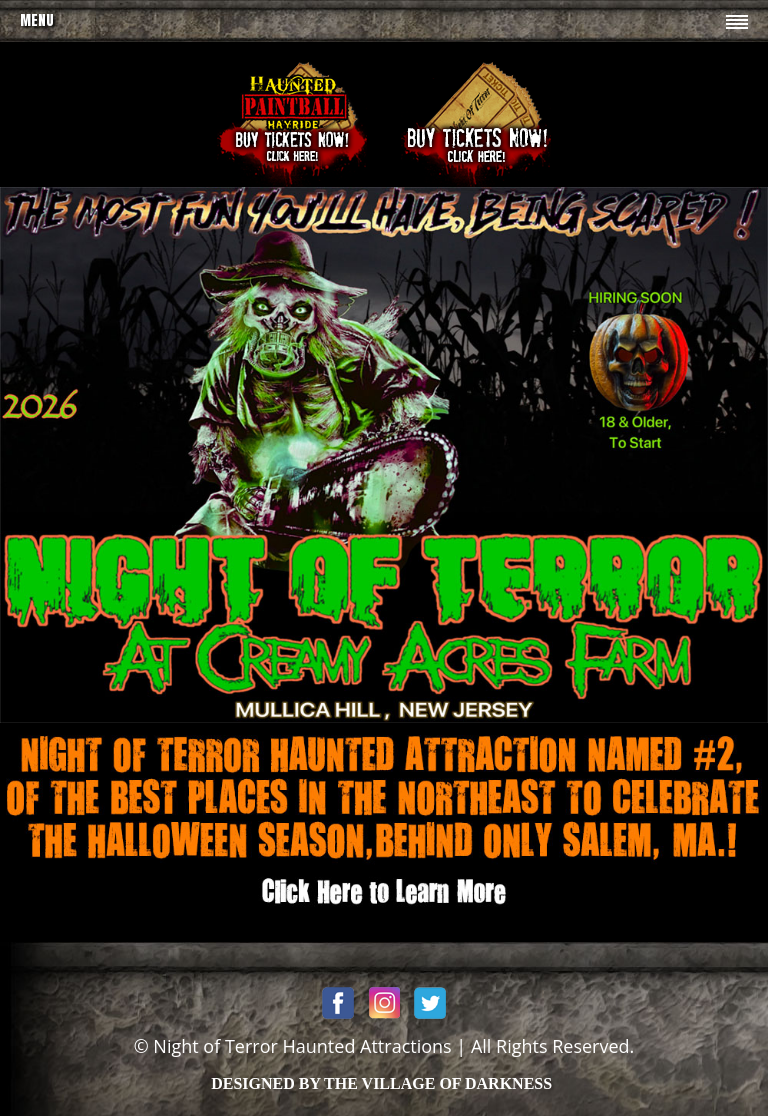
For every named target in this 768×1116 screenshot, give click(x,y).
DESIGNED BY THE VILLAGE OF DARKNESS (381, 1083)
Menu (37, 20)
